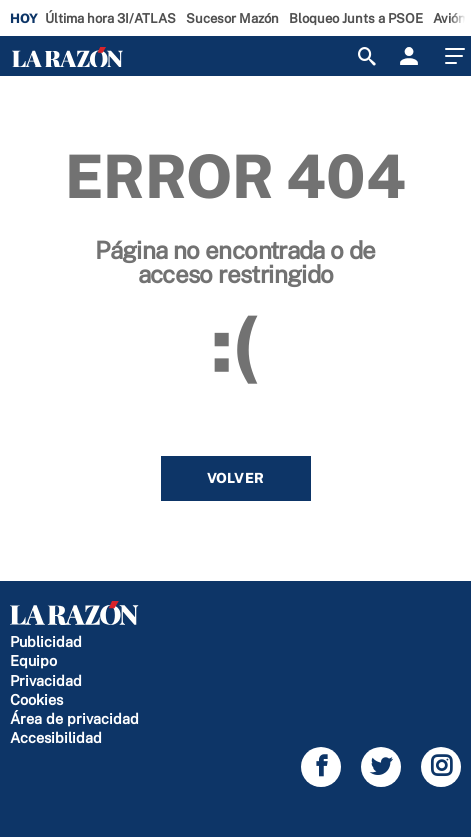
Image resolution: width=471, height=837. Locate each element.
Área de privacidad (74, 718)
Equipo (33, 660)
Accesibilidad (56, 737)
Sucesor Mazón (232, 18)
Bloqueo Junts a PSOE (356, 18)
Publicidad (46, 641)
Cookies (36, 699)
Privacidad (46, 680)
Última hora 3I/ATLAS (110, 18)
